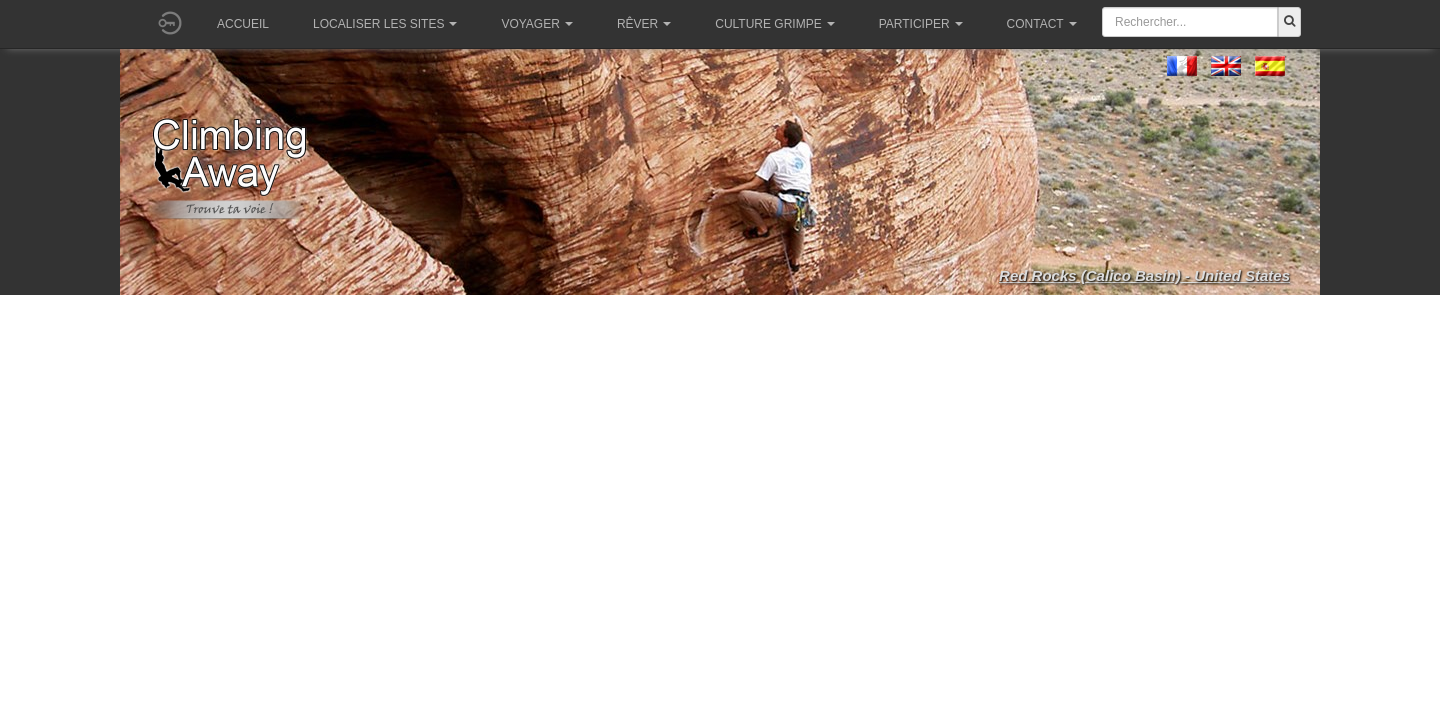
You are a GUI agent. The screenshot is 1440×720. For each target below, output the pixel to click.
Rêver (644, 24)
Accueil (243, 24)
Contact (1042, 24)
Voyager (536, 24)
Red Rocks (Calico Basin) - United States (1144, 275)
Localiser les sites (385, 24)
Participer (921, 24)
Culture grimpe (774, 24)
